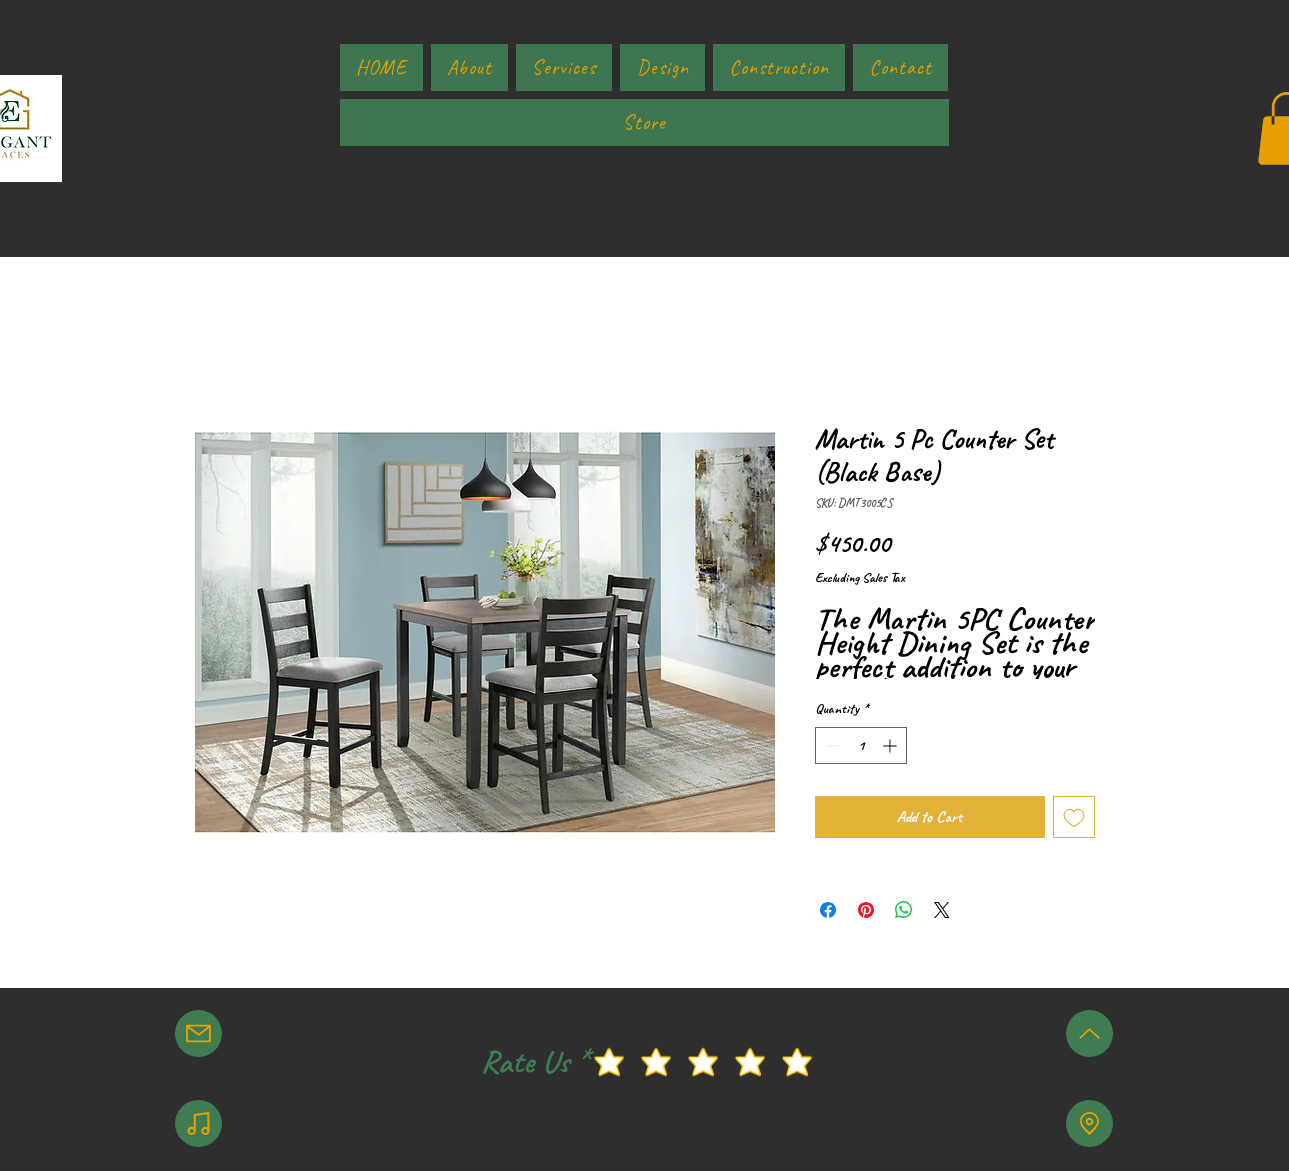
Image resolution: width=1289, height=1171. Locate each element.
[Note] (198, 1123)
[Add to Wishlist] (1074, 817)
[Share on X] (942, 910)
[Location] (1089, 1123)
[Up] (1089, 1033)
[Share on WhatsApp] (904, 910)
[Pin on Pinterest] (866, 910)
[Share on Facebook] (828, 910)
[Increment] (891, 745)
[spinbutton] (861, 745)
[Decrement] (830, 745)
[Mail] (198, 1033)
